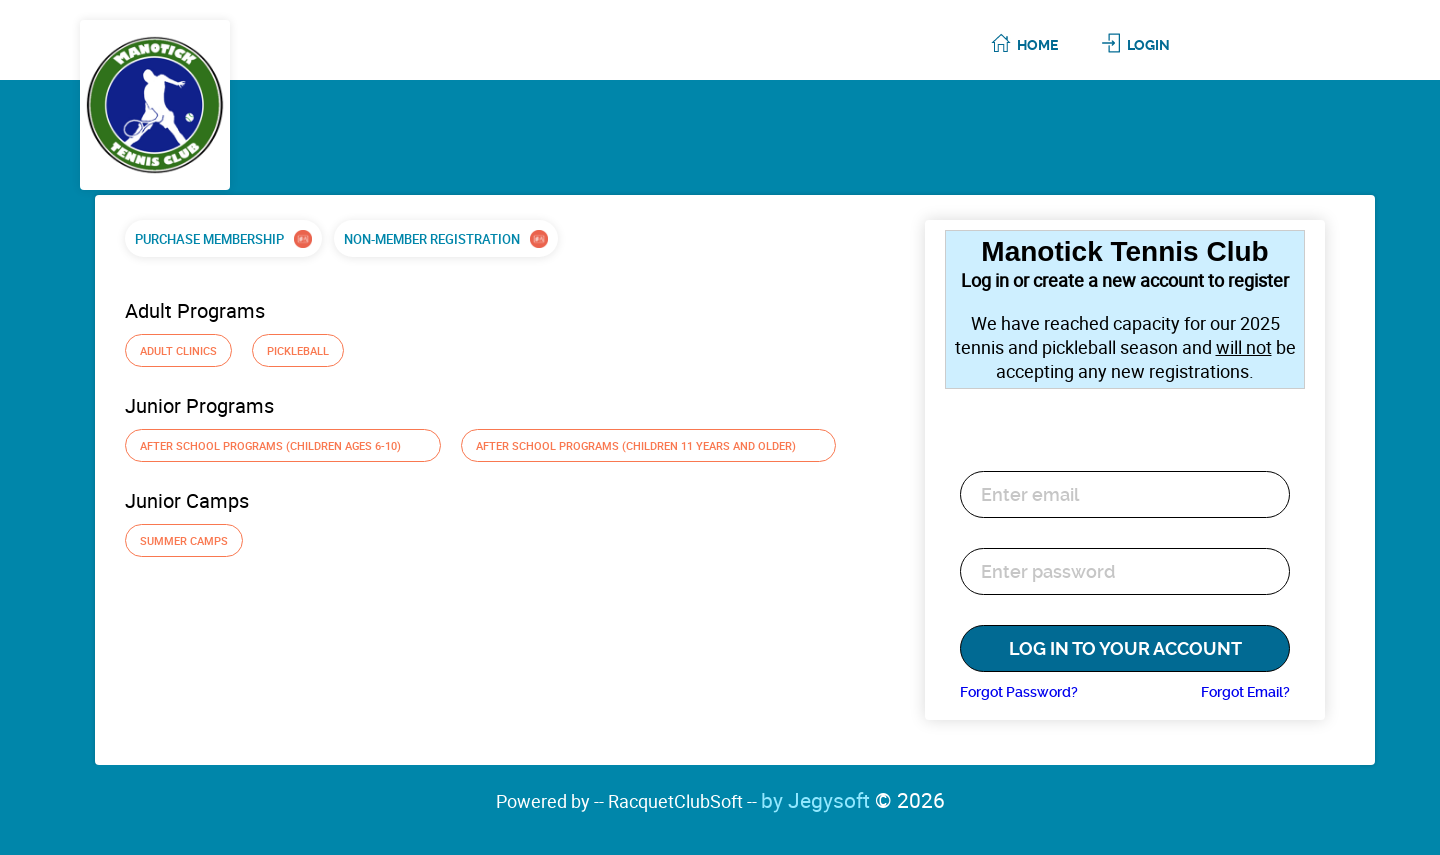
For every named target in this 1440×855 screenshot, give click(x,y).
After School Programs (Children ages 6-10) (283, 446)
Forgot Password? (1019, 692)
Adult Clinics (178, 350)
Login (1148, 45)
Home (1037, 45)
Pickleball (298, 350)
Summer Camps (184, 540)
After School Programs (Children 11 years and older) (648, 446)
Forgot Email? (1245, 692)
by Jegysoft (853, 800)
